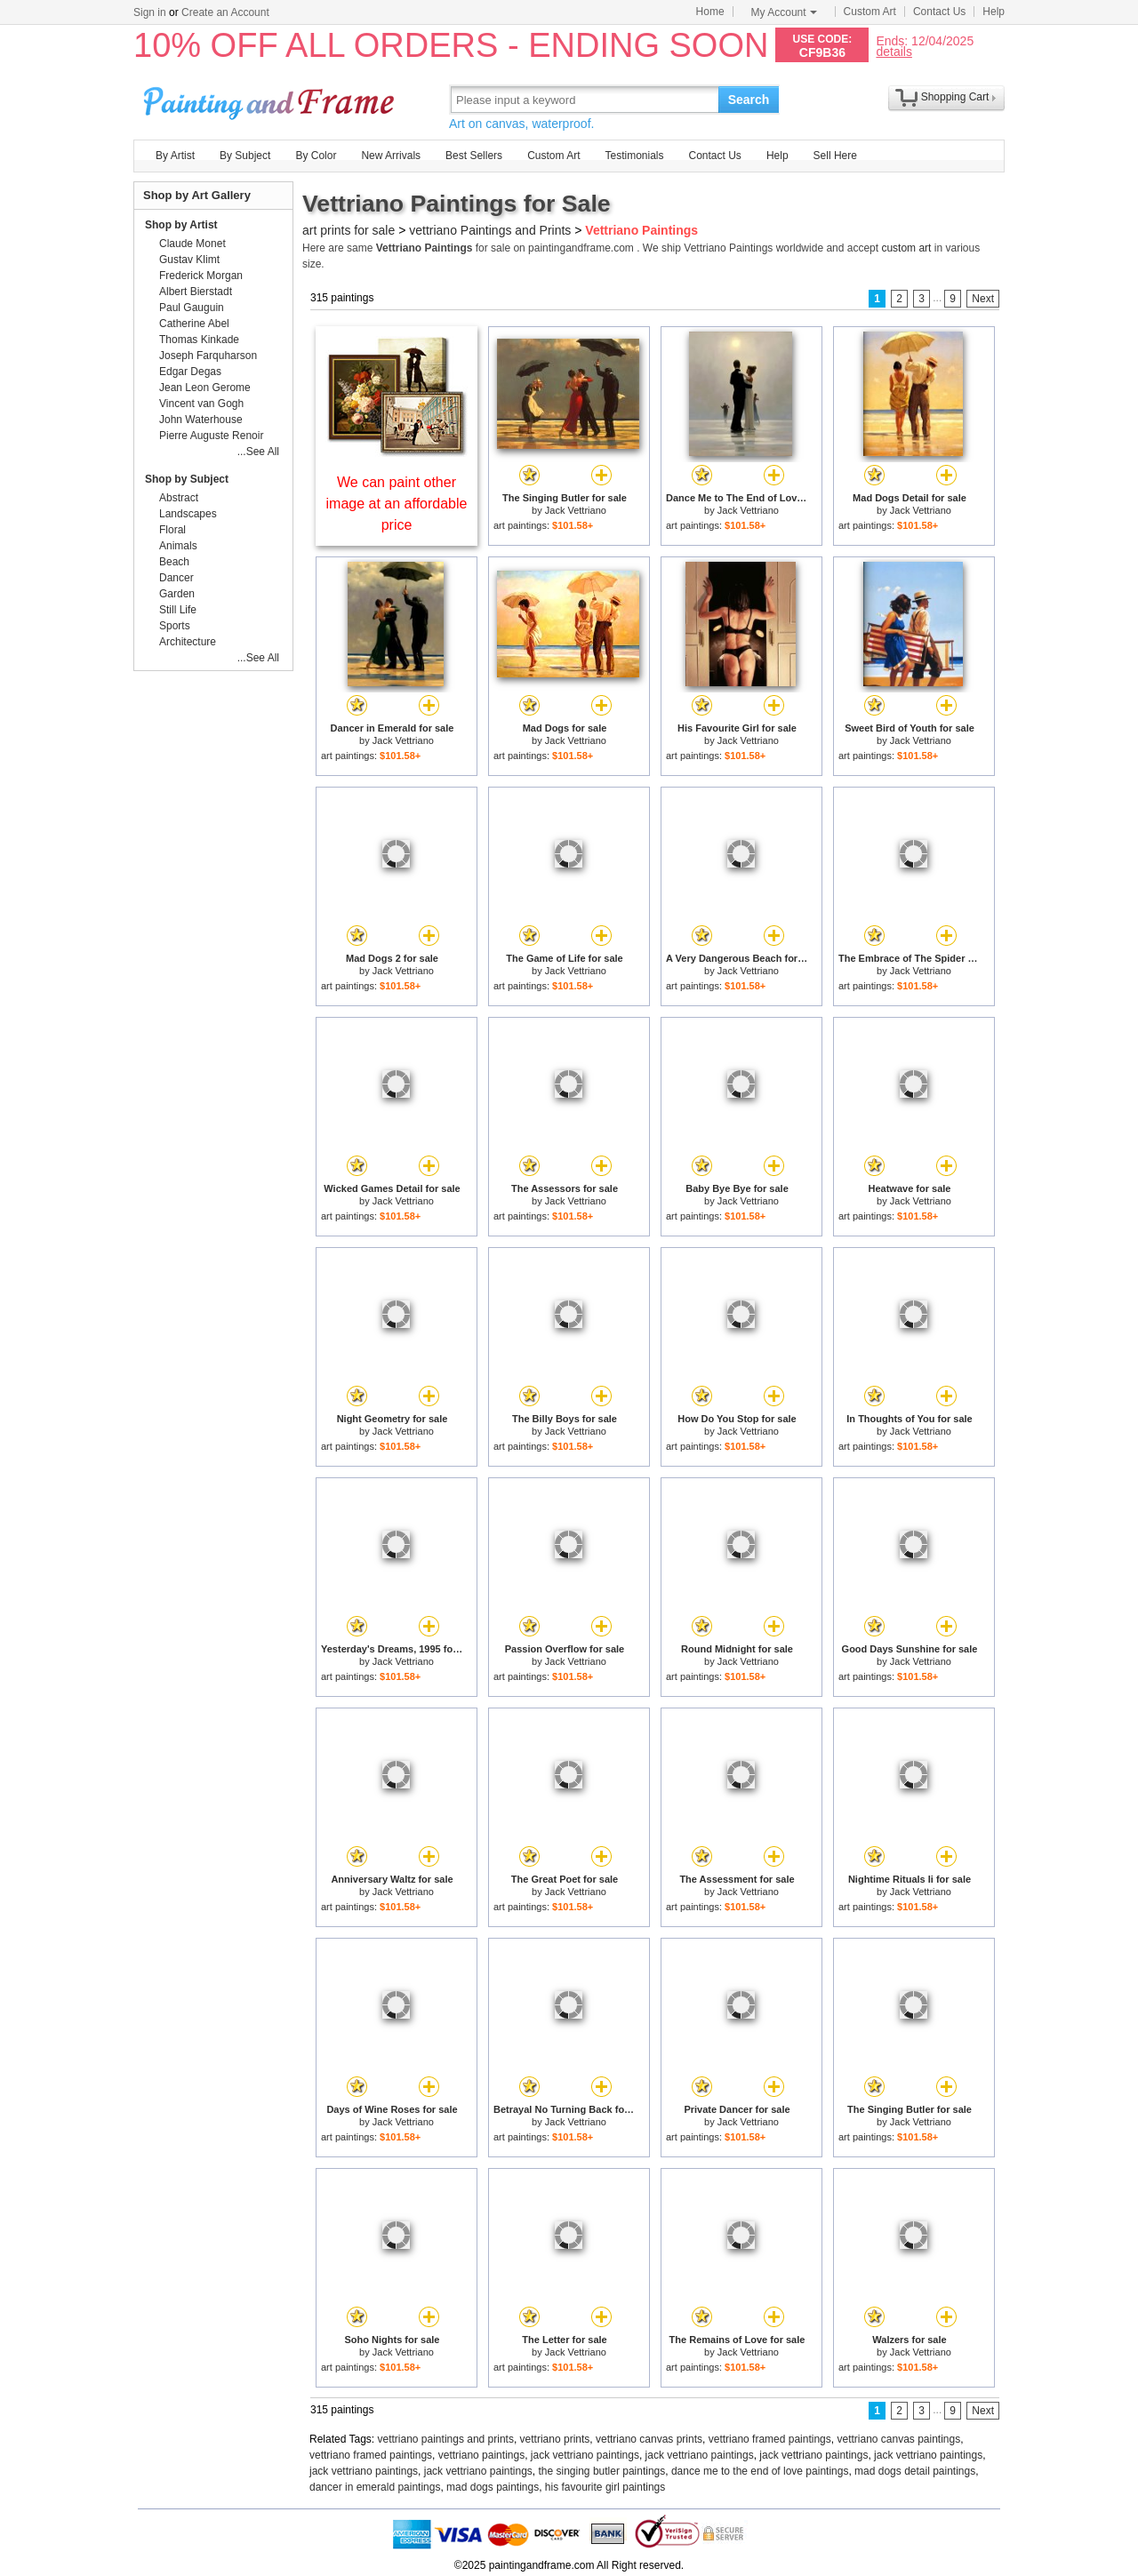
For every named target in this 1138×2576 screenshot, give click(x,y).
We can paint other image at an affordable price (397, 503)
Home (710, 11)
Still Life (177, 610)
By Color (315, 155)
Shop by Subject (186, 479)
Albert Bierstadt (195, 291)
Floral (172, 530)
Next (983, 298)
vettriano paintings (481, 2455)
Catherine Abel (194, 323)
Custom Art (870, 11)
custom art (906, 248)
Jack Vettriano (575, 510)
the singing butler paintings (602, 2471)
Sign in (149, 12)
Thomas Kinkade (199, 339)
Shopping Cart (955, 97)
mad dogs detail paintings (914, 2471)
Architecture (187, 642)
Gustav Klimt (189, 259)
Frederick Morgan (201, 275)
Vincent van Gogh (201, 403)
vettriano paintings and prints (446, 2439)
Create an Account (225, 12)
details (893, 51)
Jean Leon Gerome (205, 387)
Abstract (178, 498)
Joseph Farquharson (208, 355)
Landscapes (188, 514)
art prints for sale (348, 230)
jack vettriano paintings (585, 2455)
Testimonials (634, 155)
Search (749, 99)
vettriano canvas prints (649, 2439)
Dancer (176, 578)
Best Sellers (473, 155)
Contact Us (939, 11)
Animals (178, 546)
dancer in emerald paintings (374, 2487)
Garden (177, 594)
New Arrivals (391, 155)
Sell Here (835, 155)
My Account (784, 12)
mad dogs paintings (492, 2487)
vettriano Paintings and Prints (490, 230)
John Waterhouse (201, 419)
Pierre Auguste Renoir (211, 435)
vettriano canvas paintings (898, 2439)
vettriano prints (555, 2439)
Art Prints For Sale (271, 99)
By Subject (245, 155)
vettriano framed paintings (770, 2439)
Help (993, 11)
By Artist (175, 155)
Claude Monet (192, 243)
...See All (258, 451)
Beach (174, 562)
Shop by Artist (181, 225)
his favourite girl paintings (605, 2487)
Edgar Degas (190, 371)
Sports (174, 626)
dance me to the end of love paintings (759, 2471)
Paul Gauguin (191, 307)
